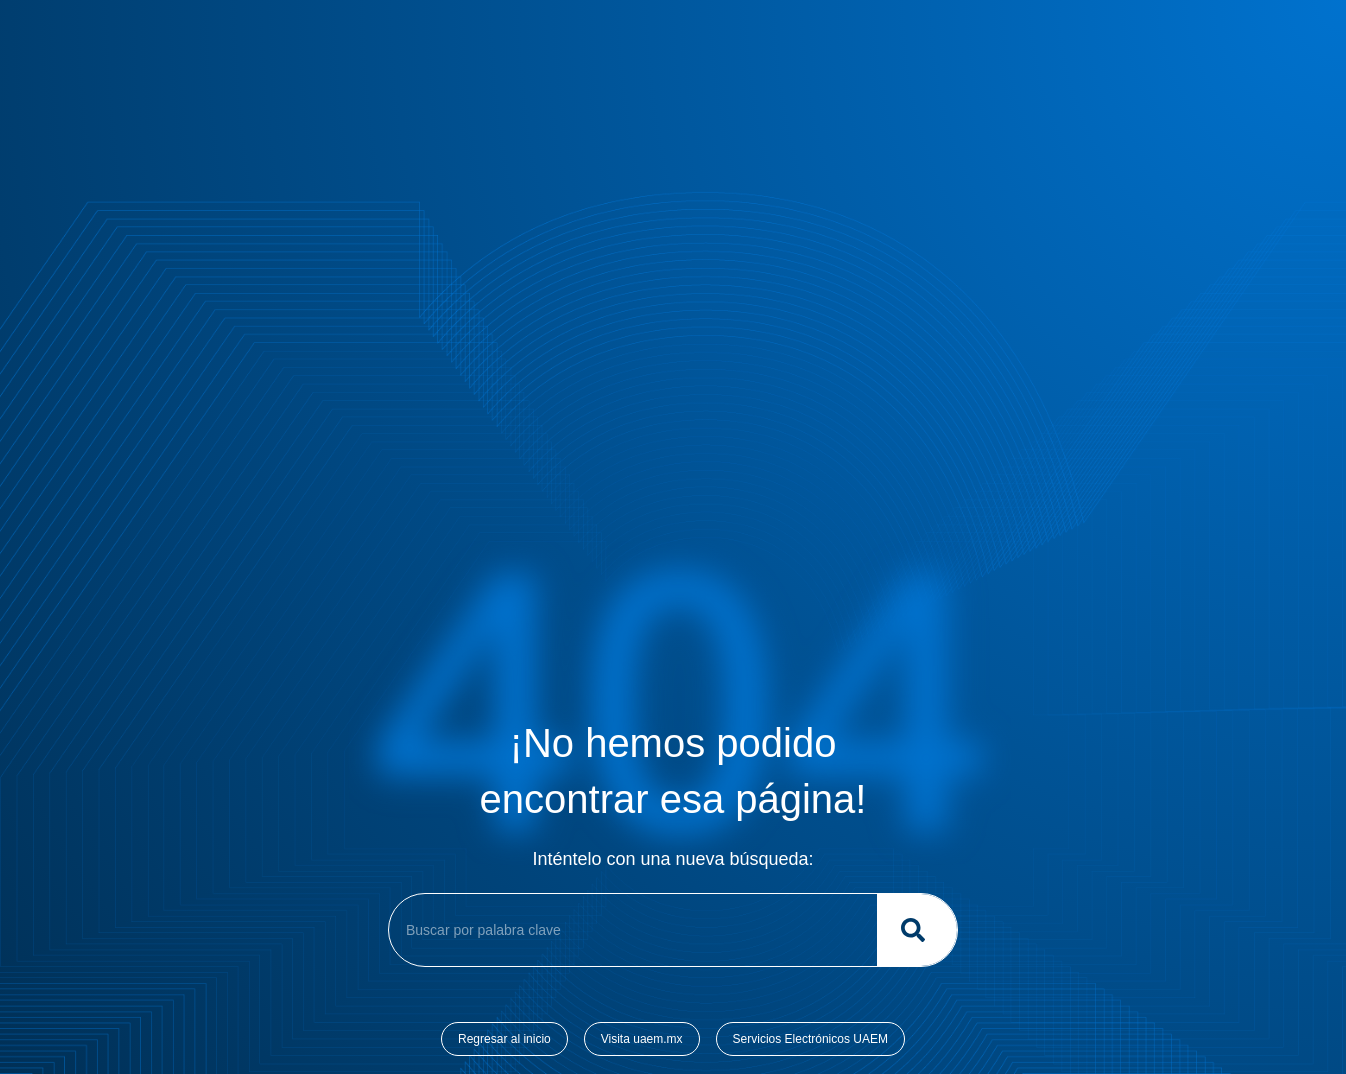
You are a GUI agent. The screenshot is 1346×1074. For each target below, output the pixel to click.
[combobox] (629, 930)
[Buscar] (917, 930)
